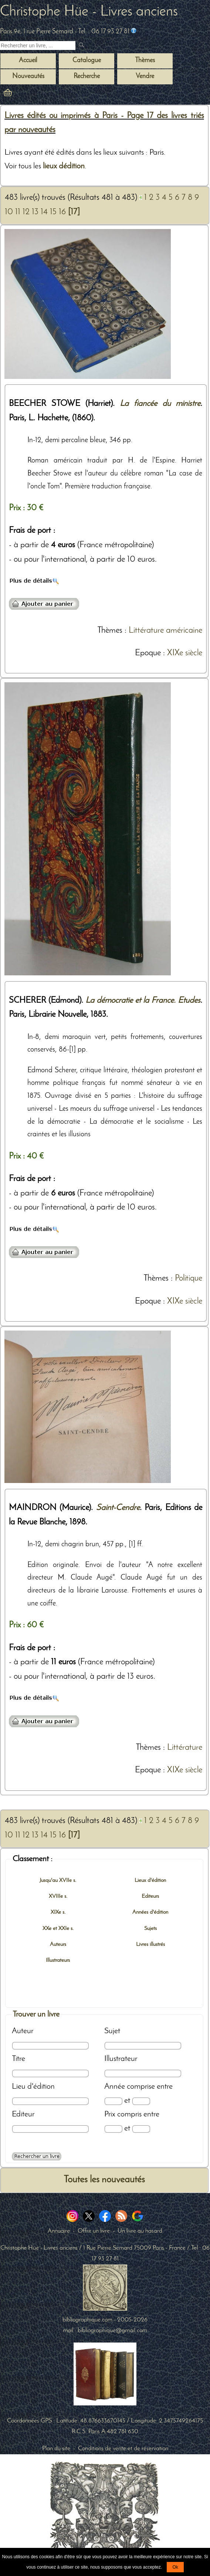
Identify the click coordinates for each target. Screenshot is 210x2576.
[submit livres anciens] (82, 45)
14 (44, 212)
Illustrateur (120, 2059)
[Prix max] (141, 2129)
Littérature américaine (165, 630)
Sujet (112, 2031)
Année (114, 2086)
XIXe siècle (184, 653)
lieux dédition (64, 166)
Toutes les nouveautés (104, 2180)
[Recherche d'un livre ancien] (37, 45)
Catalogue (86, 60)
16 (62, 212)
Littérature (184, 1747)
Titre (18, 2059)
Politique (188, 1278)
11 (17, 212)
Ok (175, 2567)
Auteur (22, 2031)
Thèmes (109, 630)
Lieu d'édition (33, 2086)
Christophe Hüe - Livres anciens (89, 12)
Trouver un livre (36, 2014)
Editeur (23, 2114)
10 (9, 212)
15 (53, 212)
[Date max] (141, 2101)
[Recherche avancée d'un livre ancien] (36, 2156)
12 (26, 212)
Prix (109, 2114)
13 (35, 212)
